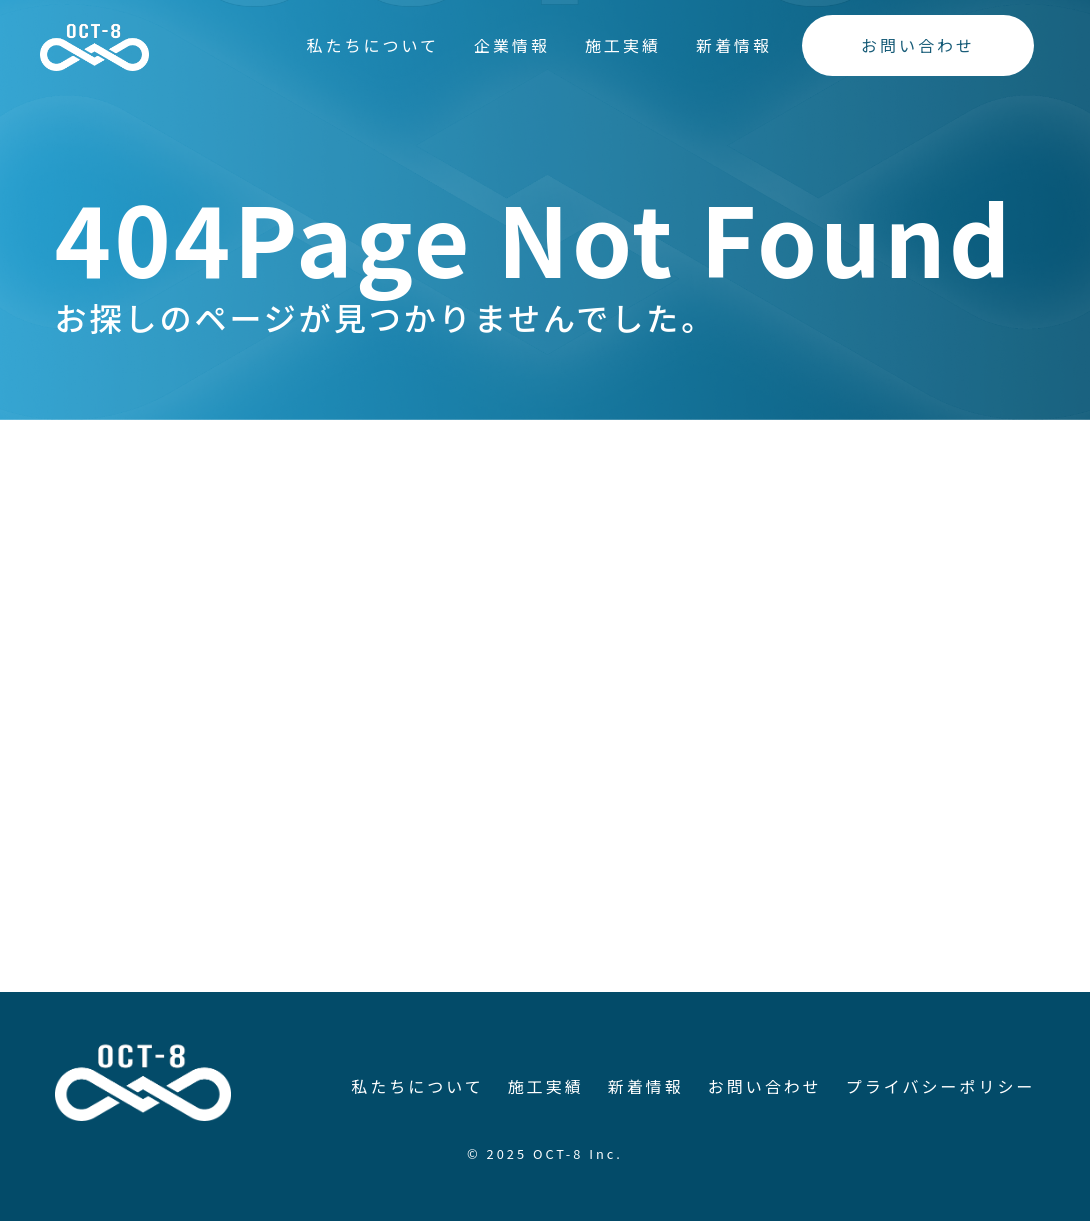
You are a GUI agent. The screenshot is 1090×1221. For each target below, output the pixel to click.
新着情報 (734, 45)
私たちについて (372, 45)
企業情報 (512, 45)
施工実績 (623, 45)
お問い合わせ (918, 45)
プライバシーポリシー (941, 1086)
